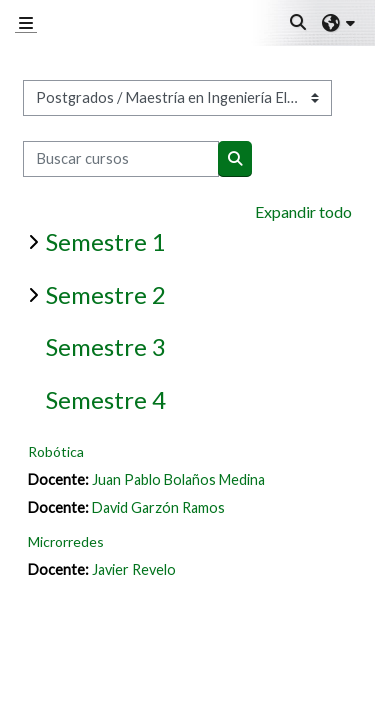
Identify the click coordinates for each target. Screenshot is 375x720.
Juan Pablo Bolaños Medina (178, 479)
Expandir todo (303, 211)
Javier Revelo (134, 569)
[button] (299, 23)
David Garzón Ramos (158, 507)
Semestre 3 (106, 346)
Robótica (56, 451)
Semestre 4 (106, 399)
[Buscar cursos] (121, 159)
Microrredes (66, 541)
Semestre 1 (106, 241)
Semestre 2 (106, 294)
